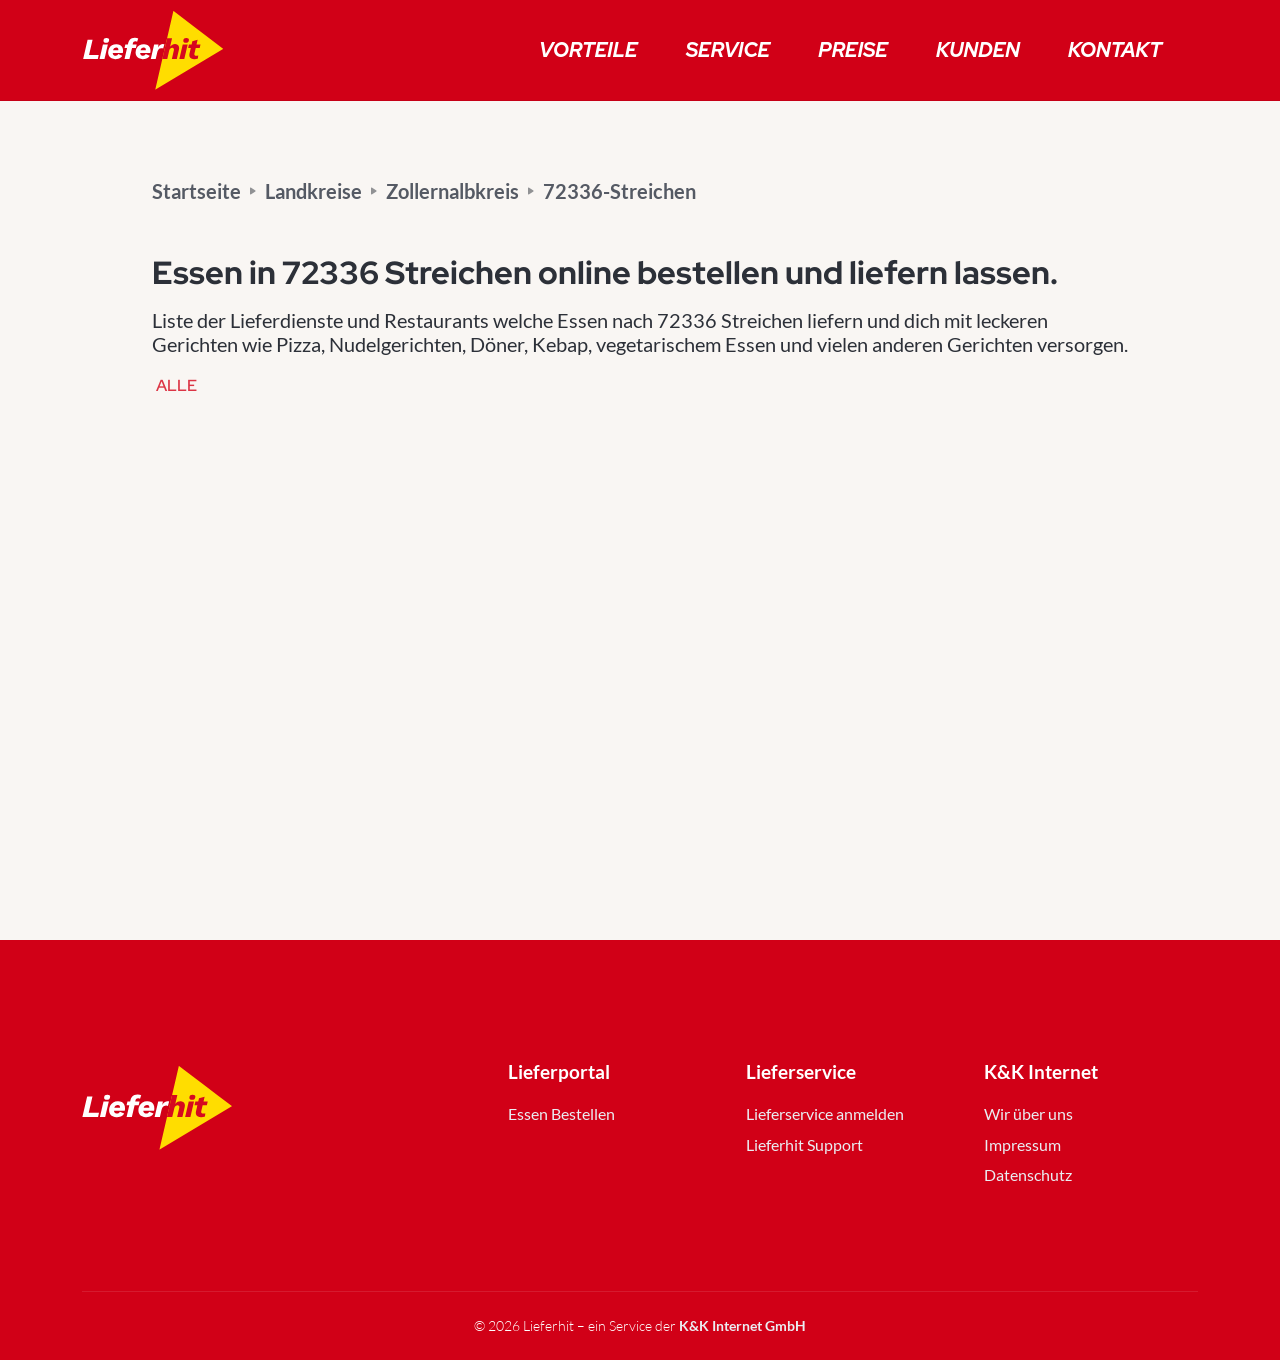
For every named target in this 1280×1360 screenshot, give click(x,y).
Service (728, 50)
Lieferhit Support (804, 1144)
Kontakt (1115, 50)
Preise (853, 50)
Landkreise (313, 191)
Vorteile (588, 50)
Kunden (978, 50)
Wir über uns (1028, 1113)
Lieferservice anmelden (825, 1113)
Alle (176, 386)
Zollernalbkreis (452, 191)
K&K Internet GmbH (742, 1325)
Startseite (196, 191)
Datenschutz (1028, 1174)
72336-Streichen (619, 191)
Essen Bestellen (561, 1113)
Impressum (1022, 1144)
